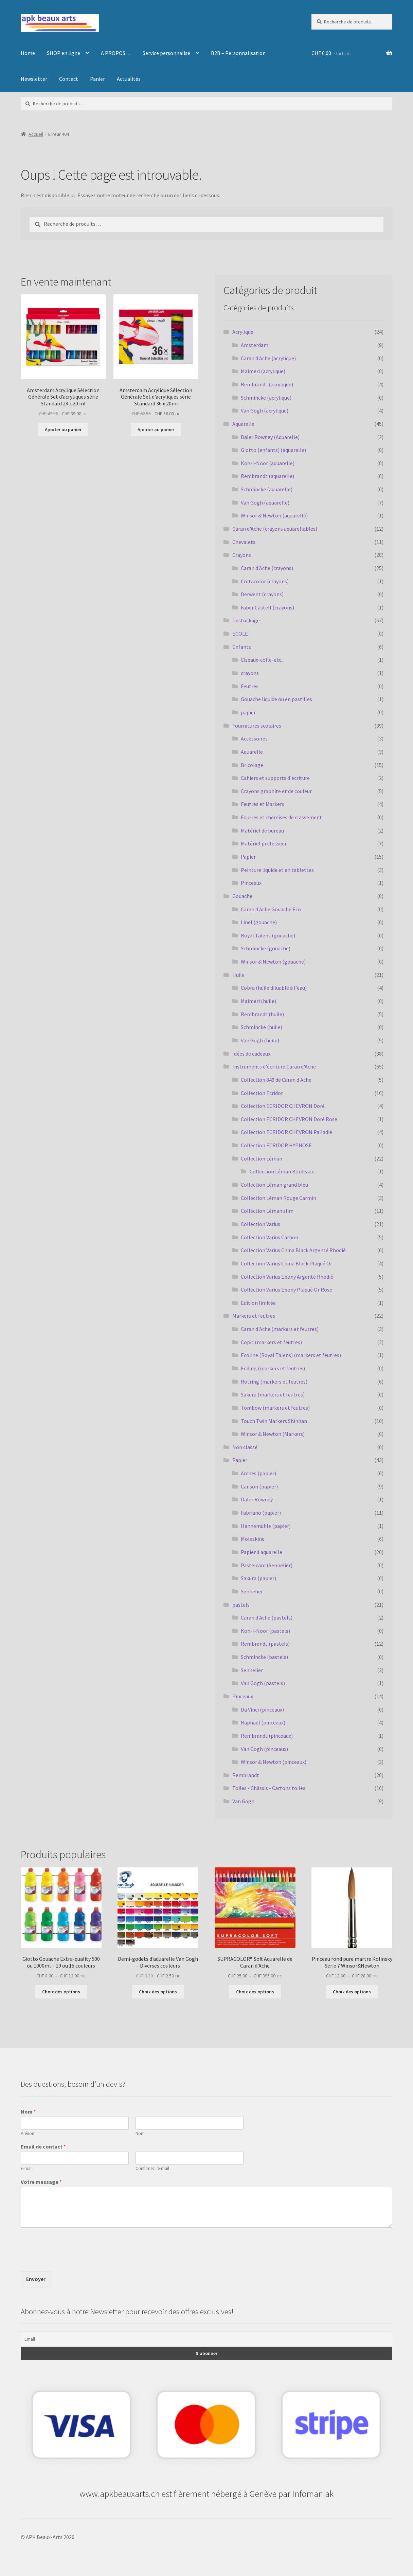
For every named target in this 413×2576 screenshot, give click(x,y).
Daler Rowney (257, 1499)
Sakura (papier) (258, 1578)
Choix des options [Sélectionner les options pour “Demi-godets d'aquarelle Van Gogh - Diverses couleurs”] (158, 1992)
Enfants (241, 646)
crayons (250, 673)
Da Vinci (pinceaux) (262, 1709)
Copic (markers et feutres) (271, 1342)
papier (248, 712)
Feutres (249, 686)
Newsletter (34, 78)
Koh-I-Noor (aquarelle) (267, 463)
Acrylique (242, 331)
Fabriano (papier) (261, 1512)
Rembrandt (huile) (262, 1014)
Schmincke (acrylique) (266, 397)
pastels (241, 1604)
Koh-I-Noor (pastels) (265, 1630)
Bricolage (252, 765)
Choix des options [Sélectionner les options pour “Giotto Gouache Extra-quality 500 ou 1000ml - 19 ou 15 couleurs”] (61, 1992)
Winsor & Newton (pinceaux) (273, 1761)
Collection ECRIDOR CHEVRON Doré (283, 1105)
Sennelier (252, 1591)
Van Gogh (243, 1801)
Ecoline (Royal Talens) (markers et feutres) (291, 1355)
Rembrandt (245, 1775)
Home (28, 53)
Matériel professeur (264, 843)
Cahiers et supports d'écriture (275, 777)
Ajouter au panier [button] (63, 429)
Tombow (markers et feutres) (275, 1407)
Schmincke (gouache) (265, 948)
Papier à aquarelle (261, 1552)
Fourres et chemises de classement (281, 817)
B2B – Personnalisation (238, 53)
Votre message (41, 2181)
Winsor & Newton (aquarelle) (274, 515)
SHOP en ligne (63, 53)
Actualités (129, 78)
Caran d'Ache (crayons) (267, 568)
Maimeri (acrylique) (263, 371)
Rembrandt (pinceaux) (267, 1735)
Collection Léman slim (267, 1210)
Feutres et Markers (262, 804)
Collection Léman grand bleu (274, 1184)
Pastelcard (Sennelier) (266, 1565)
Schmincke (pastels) (264, 1657)
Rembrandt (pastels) (265, 1643)
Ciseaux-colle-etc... (262, 659)
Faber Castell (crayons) (267, 607)
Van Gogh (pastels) (263, 1683)
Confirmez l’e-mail (152, 2168)
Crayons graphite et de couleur (276, 791)
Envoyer (36, 2279)
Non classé (244, 1447)
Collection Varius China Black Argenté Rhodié (293, 1250)
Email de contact (43, 2146)
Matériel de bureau (262, 830)
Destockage (246, 620)
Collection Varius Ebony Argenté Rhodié (287, 1276)
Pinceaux (251, 882)
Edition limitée (258, 1302)
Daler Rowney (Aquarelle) (270, 437)
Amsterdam (254, 345)
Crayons (241, 554)
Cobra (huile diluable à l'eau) (274, 987)
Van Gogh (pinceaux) (264, 1749)
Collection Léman (261, 1158)
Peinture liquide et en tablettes (277, 869)
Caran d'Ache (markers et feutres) (280, 1329)
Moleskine (253, 1538)
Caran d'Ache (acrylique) (268, 358)
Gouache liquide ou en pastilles (276, 699)
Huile (238, 974)
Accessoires (254, 738)
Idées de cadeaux (251, 1053)
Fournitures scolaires (256, 725)
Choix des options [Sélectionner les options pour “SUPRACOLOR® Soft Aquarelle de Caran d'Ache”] (255, 1992)
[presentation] (72, 2259)
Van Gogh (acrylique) (264, 410)
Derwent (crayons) (262, 594)
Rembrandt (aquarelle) (267, 476)
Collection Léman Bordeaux (282, 1171)
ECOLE (240, 633)
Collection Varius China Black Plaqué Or (286, 1263)
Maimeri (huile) (258, 1001)
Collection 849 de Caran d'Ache (276, 1079)
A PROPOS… (116, 53)
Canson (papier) (259, 1486)
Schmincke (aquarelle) (266, 489)
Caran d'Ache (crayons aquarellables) (274, 528)
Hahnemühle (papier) (266, 1525)
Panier (97, 78)
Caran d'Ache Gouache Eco (271, 909)
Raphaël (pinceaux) (263, 1722)
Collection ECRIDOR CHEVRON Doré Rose (289, 1119)
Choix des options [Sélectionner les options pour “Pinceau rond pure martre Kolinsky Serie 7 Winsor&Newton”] (352, 1992)
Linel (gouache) (259, 922)
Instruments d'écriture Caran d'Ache (274, 1066)
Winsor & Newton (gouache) (273, 961)
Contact (68, 78)
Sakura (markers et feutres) (273, 1394)
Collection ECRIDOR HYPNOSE (276, 1145)
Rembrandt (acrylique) (267, 384)
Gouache (242, 896)
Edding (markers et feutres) (273, 1368)
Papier (248, 856)
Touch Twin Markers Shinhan (274, 1421)
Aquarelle (243, 423)
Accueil (36, 134)
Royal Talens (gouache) (268, 935)
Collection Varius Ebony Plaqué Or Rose (286, 1289)
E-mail (27, 2168)
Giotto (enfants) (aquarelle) (273, 449)
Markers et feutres (253, 1315)
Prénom (28, 2133)
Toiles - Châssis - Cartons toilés (268, 1788)
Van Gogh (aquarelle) (265, 502)
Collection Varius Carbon (269, 1237)
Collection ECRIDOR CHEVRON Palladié (286, 1132)
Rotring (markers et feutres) (274, 1381)
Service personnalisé (166, 53)
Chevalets (243, 541)
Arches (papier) (258, 1473)
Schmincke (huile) (261, 1027)
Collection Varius (260, 1224)
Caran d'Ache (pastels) (266, 1617)
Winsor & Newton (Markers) (273, 1433)
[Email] (206, 2339)
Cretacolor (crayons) (265, 581)
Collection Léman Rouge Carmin (278, 1197)
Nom (28, 2111)
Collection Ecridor (262, 1093)
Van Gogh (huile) (260, 1040)
